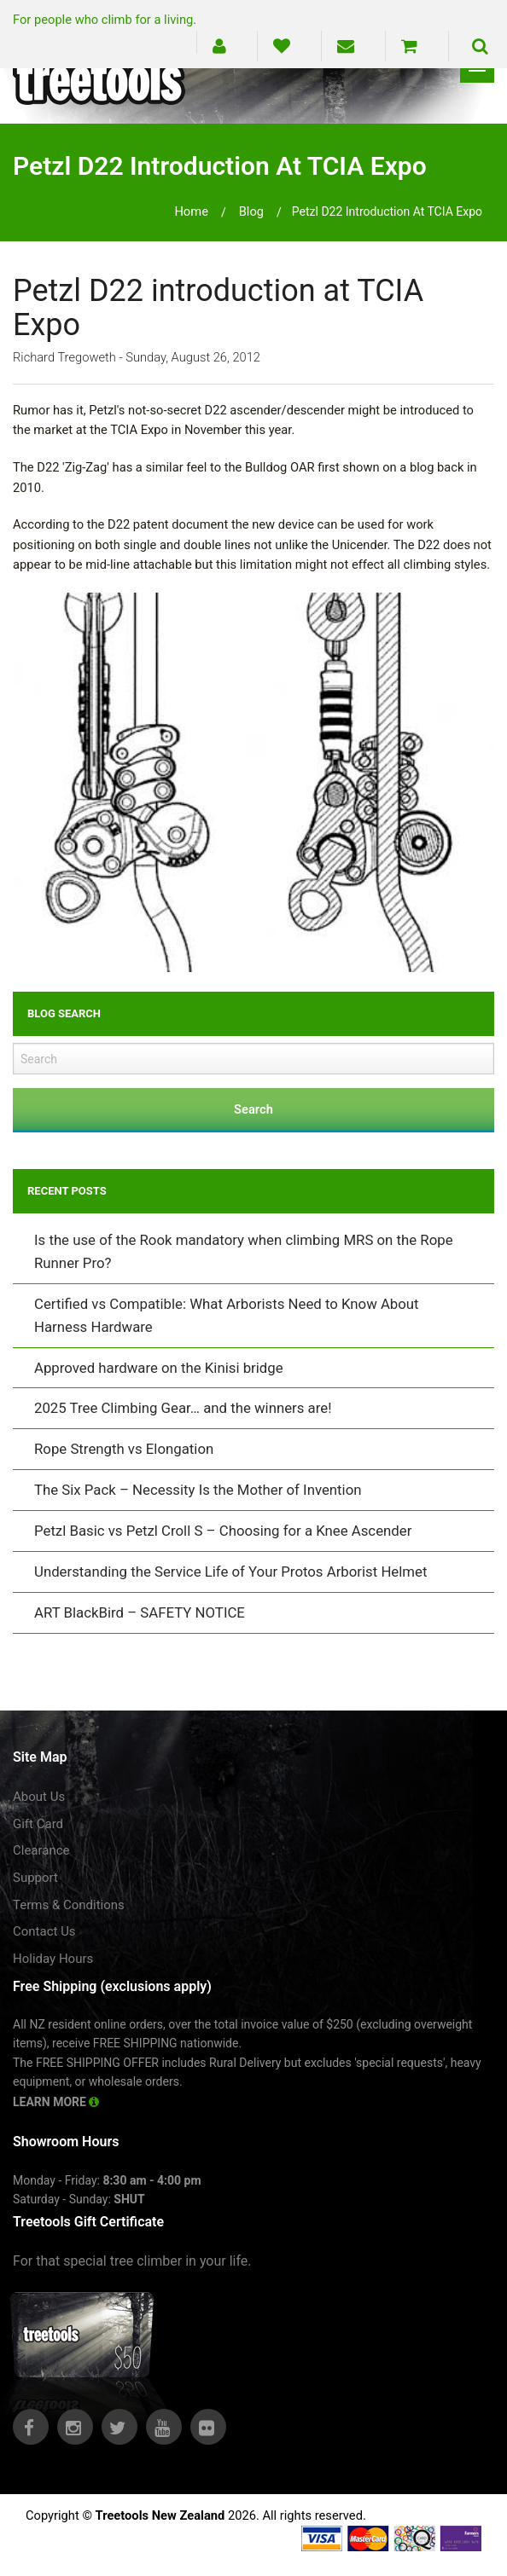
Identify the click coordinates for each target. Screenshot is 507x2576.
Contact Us (44, 1931)
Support (35, 1877)
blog (251, 211)
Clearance (41, 1850)
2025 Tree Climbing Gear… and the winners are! (182, 1407)
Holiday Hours (53, 1958)
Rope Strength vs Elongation (123, 1448)
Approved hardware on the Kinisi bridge (158, 1367)
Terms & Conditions (69, 1905)
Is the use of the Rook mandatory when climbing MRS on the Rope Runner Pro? (243, 1251)
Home (191, 211)
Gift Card (38, 1824)
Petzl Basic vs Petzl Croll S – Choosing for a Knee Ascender (222, 1530)
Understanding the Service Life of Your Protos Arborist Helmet (230, 1571)
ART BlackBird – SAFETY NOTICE (139, 1612)
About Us (39, 1796)
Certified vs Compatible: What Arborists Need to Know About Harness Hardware (226, 1315)
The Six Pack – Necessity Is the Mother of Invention (198, 1489)
